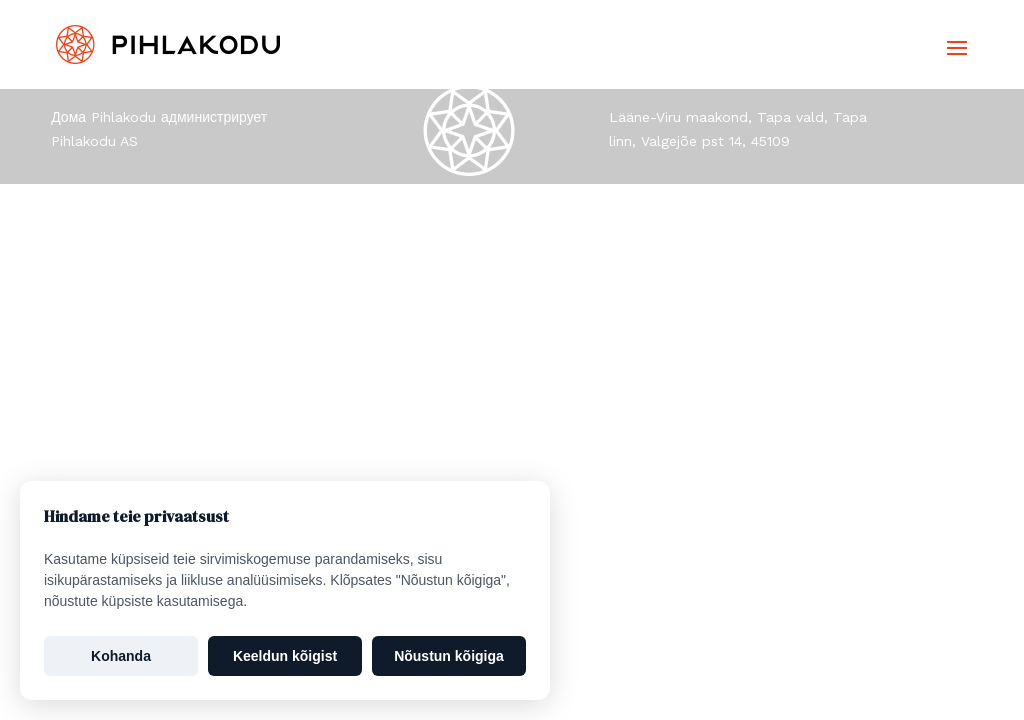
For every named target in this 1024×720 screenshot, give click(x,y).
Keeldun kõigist (285, 656)
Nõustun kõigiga (449, 656)
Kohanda (121, 656)
